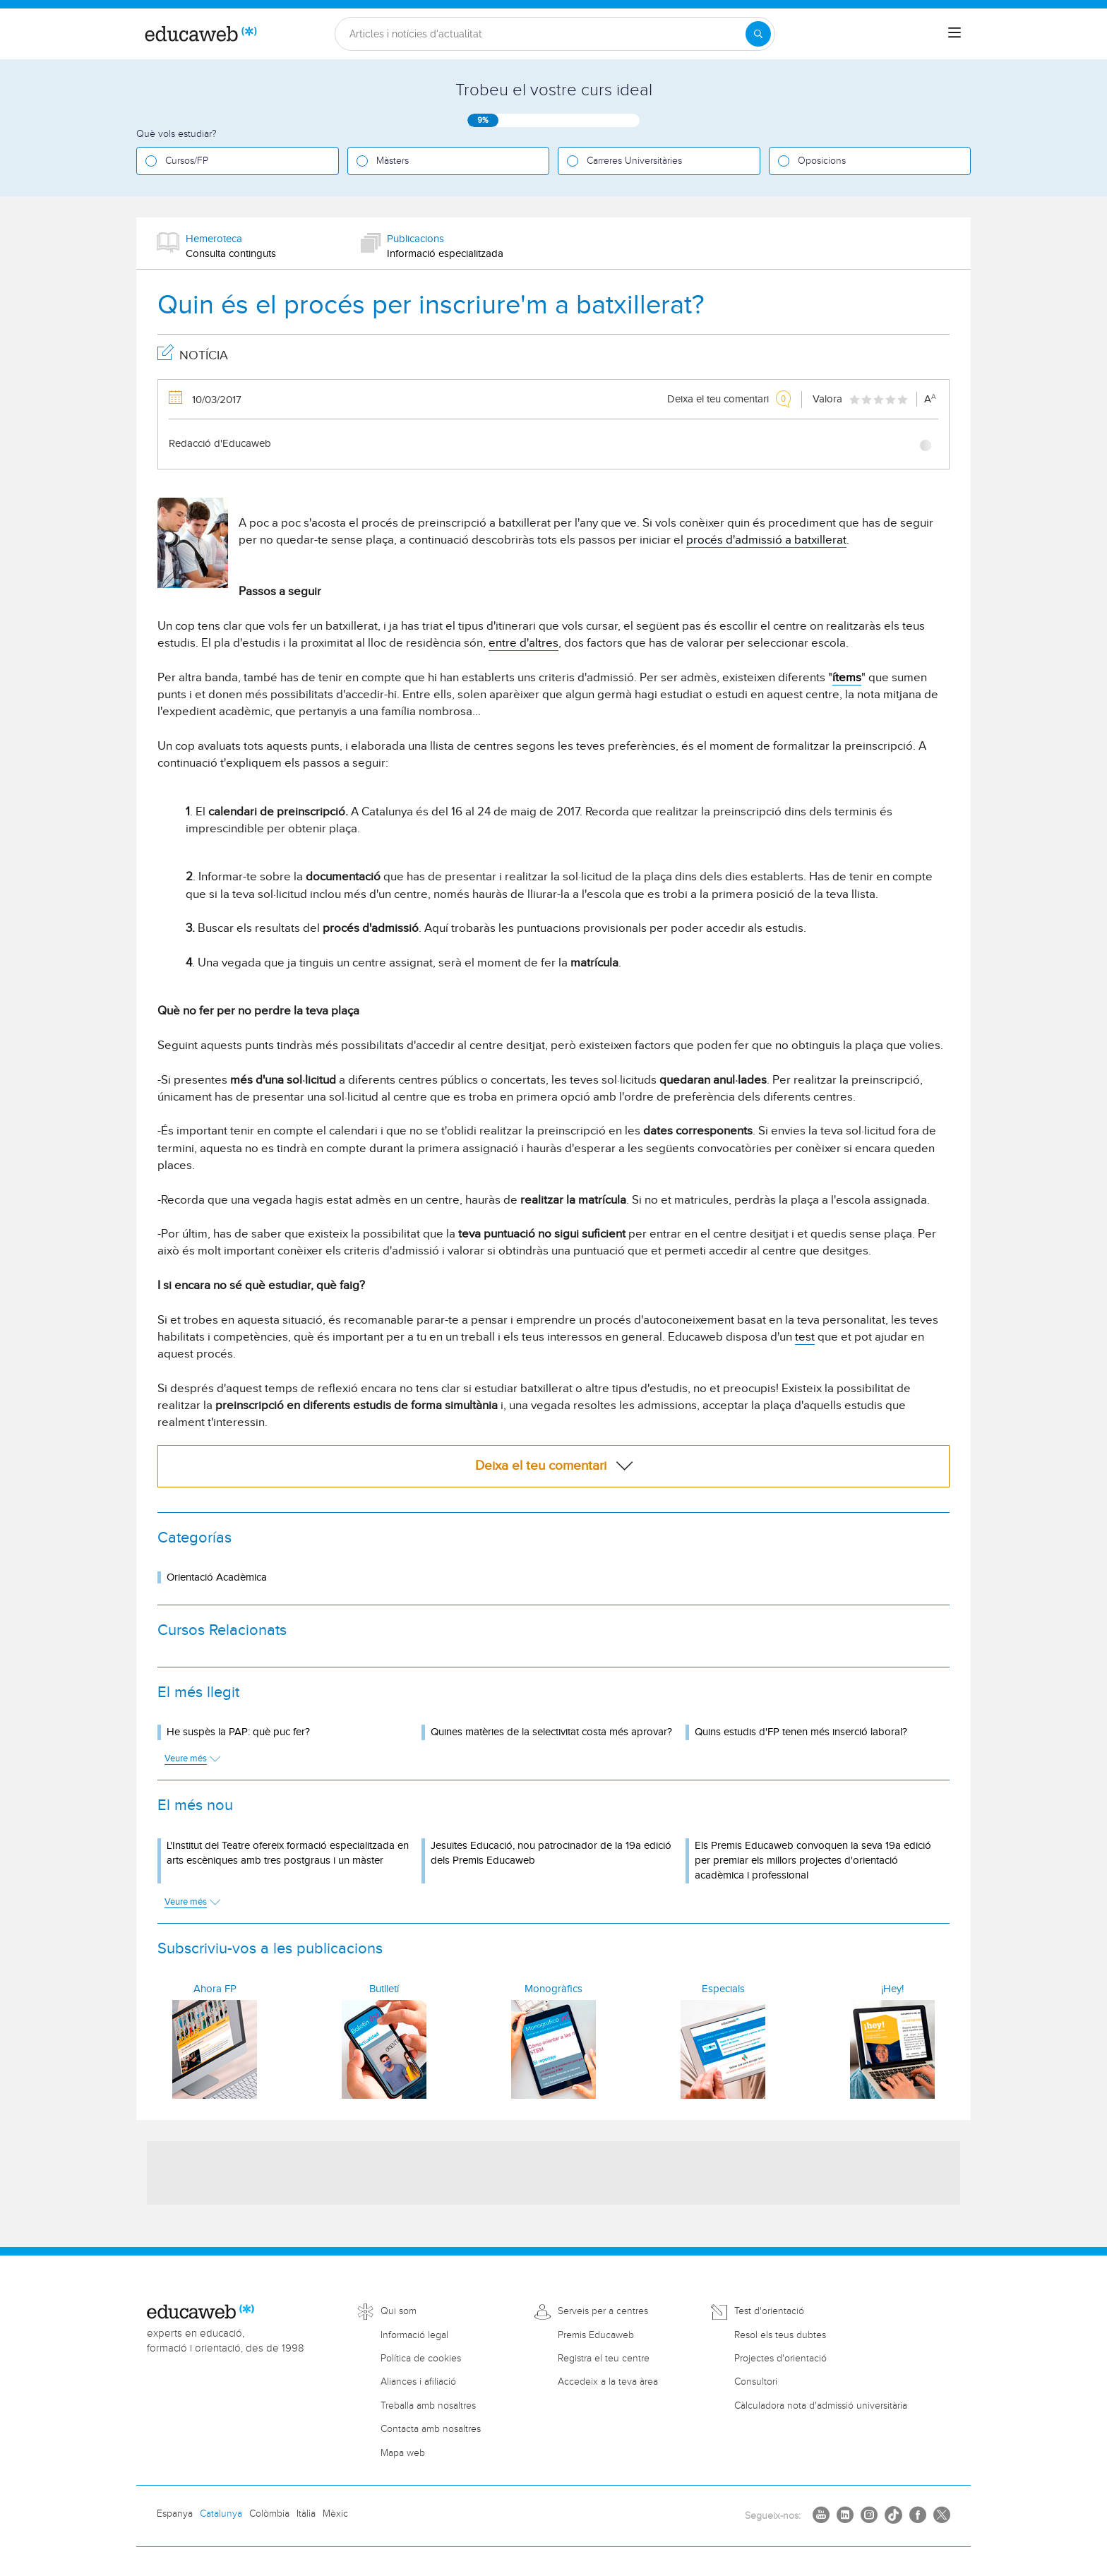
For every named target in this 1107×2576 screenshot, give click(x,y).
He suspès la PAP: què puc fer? (238, 1732)
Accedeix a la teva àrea (608, 2382)
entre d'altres (523, 643)
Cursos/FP (186, 161)
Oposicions (822, 161)
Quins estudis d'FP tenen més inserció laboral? (801, 1732)
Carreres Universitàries (634, 161)
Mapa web (403, 2453)
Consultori (755, 2382)
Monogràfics (553, 1989)
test (805, 1337)
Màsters (392, 161)
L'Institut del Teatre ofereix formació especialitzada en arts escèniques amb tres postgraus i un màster (288, 1853)
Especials (723, 1989)
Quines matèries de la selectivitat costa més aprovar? (551, 1732)
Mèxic (335, 2514)
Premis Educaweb (596, 2335)
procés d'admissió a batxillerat (766, 540)
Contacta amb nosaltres (431, 2429)
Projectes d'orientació (780, 2358)
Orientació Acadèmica (217, 1577)
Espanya (175, 2514)
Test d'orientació (769, 2311)
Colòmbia (269, 2514)
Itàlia (306, 2514)
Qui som (399, 2311)
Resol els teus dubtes (780, 2335)
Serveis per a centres (603, 2311)
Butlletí (384, 1989)
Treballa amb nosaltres (428, 2406)
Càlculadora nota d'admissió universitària (820, 2406)
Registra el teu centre (604, 2358)
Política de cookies (421, 2358)
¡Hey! (892, 1989)
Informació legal (414, 2335)
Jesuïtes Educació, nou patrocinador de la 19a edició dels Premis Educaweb (551, 1853)
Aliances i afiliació (418, 2382)
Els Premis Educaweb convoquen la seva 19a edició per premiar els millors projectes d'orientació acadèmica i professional (813, 1861)
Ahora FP (215, 1989)
